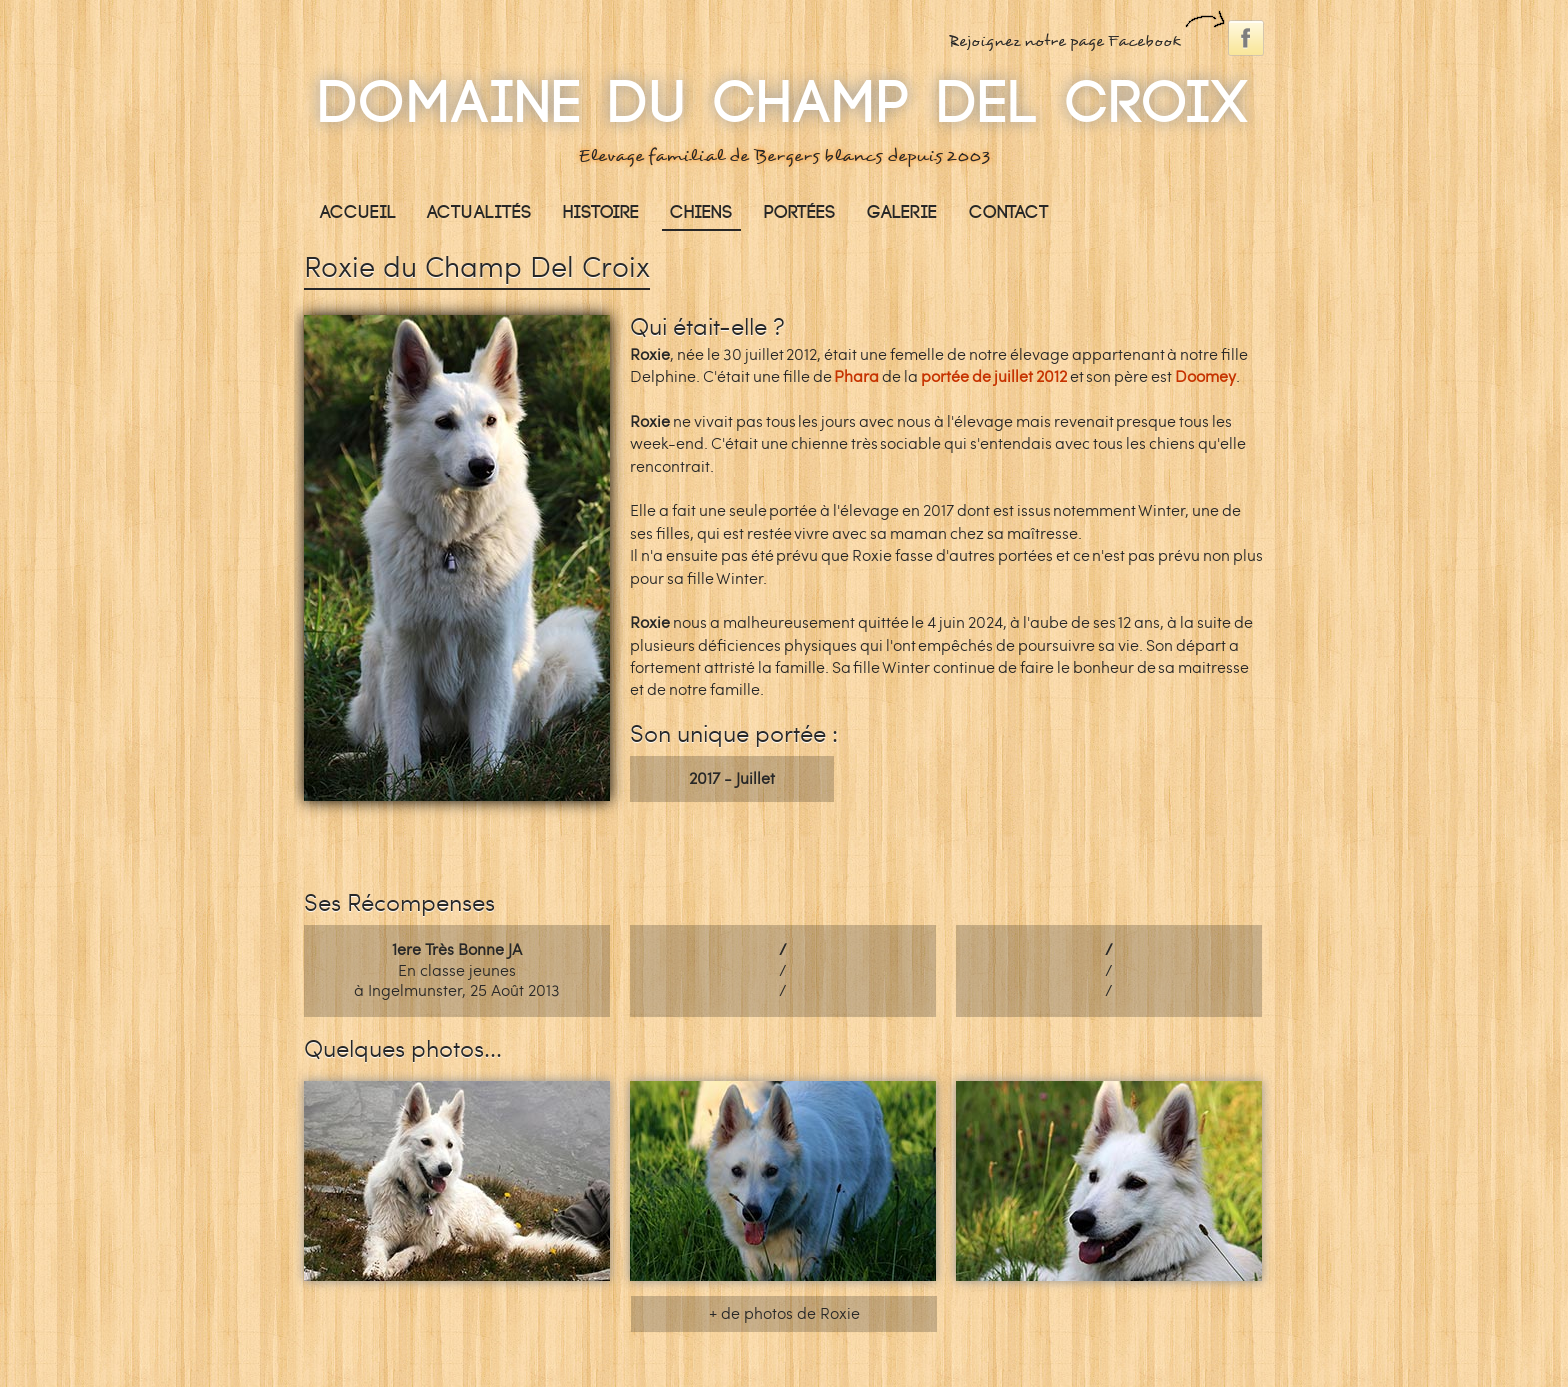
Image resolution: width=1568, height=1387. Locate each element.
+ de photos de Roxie (784, 1313)
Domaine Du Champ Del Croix (784, 104)
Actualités (479, 212)
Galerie (902, 212)
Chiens (701, 212)
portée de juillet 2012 (994, 376)
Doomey (1205, 376)
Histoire (601, 212)
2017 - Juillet (732, 778)
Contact (1009, 212)
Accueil (358, 212)
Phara (856, 376)
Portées (800, 212)
